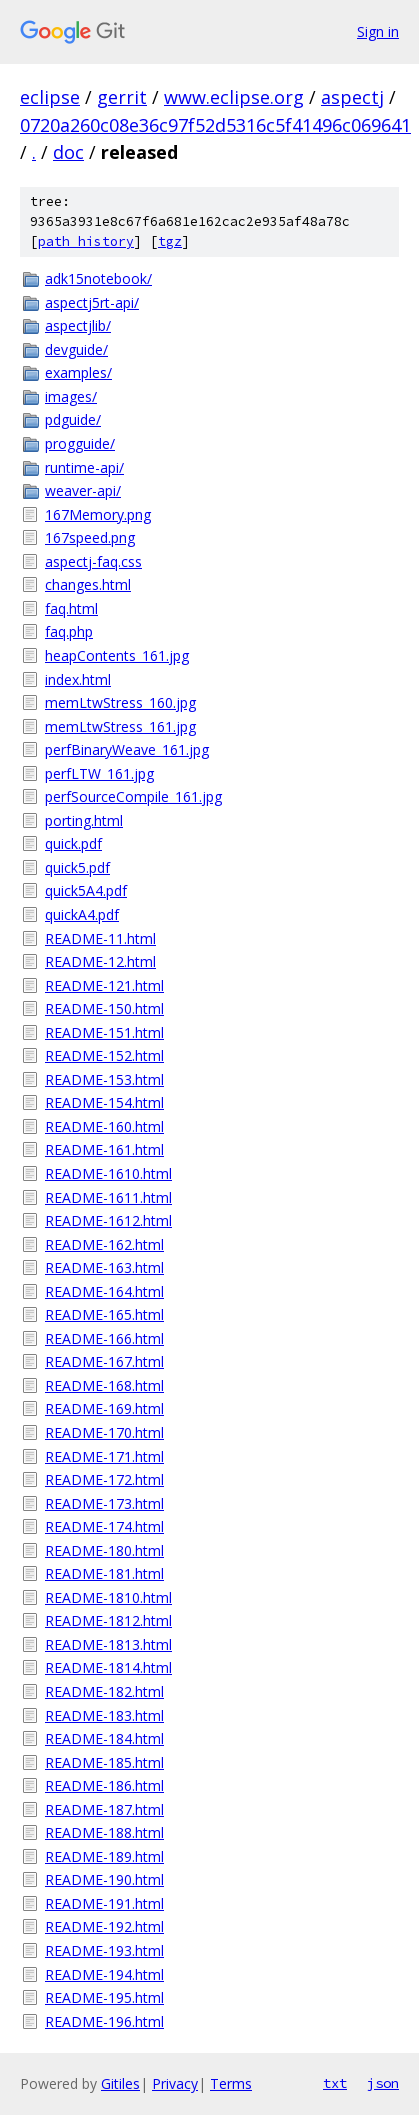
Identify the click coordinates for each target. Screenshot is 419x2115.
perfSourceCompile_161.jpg (133, 796)
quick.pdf (73, 843)
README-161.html (104, 1149)
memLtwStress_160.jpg (120, 702)
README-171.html (104, 1456)
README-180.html (104, 1550)
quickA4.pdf (82, 914)
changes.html (88, 584)
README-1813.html (108, 1644)
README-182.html (104, 1691)
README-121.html (104, 985)
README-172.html (104, 1479)
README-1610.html (108, 1173)
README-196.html (104, 2021)
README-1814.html (108, 1667)
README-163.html (104, 1267)
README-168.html (104, 1385)
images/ (71, 396)
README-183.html (104, 1715)
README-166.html (104, 1338)
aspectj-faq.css (93, 561)
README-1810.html (108, 1597)
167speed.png (90, 537)
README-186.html (104, 1785)
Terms (231, 2083)
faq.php (69, 631)
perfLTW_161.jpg (99, 773)
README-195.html (104, 1997)
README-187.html (104, 1809)
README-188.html (104, 1832)
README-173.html (104, 1503)
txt (335, 2083)
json (383, 2083)
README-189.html (104, 1856)
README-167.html (104, 1361)
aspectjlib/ (78, 325)
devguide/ (76, 349)
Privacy (175, 2083)
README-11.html (100, 938)
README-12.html (100, 961)
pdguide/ (73, 419)
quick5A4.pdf (86, 890)
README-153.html (104, 1079)
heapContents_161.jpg (117, 655)
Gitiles (120, 2083)
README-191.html (104, 1903)
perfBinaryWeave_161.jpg (127, 749)
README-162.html (104, 1244)
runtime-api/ (84, 467)
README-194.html (104, 1974)
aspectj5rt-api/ (92, 302)
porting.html (84, 820)
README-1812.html (108, 1620)
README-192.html (104, 1926)
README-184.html (104, 1738)
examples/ (78, 372)
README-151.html (104, 1032)
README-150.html (104, 1008)
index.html (78, 679)
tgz (170, 241)
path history (86, 241)
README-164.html (104, 1291)
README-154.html (104, 1102)
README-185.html (104, 1762)
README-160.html (104, 1126)
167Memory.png (98, 514)
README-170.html (104, 1432)
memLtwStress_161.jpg (120, 726)
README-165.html (104, 1314)
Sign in (378, 31)
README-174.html (104, 1526)
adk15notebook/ (98, 278)
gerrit (122, 97)
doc (68, 152)
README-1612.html (108, 1220)
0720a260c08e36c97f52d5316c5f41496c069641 (215, 125)
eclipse (50, 97)
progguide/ (80, 443)
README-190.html (104, 1879)
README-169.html (104, 1408)
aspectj (352, 97)
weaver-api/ (83, 490)
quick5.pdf (77, 867)
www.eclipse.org (234, 97)
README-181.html (104, 1573)
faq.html (71, 608)
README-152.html (104, 1055)
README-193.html (104, 1950)
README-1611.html (108, 1197)
